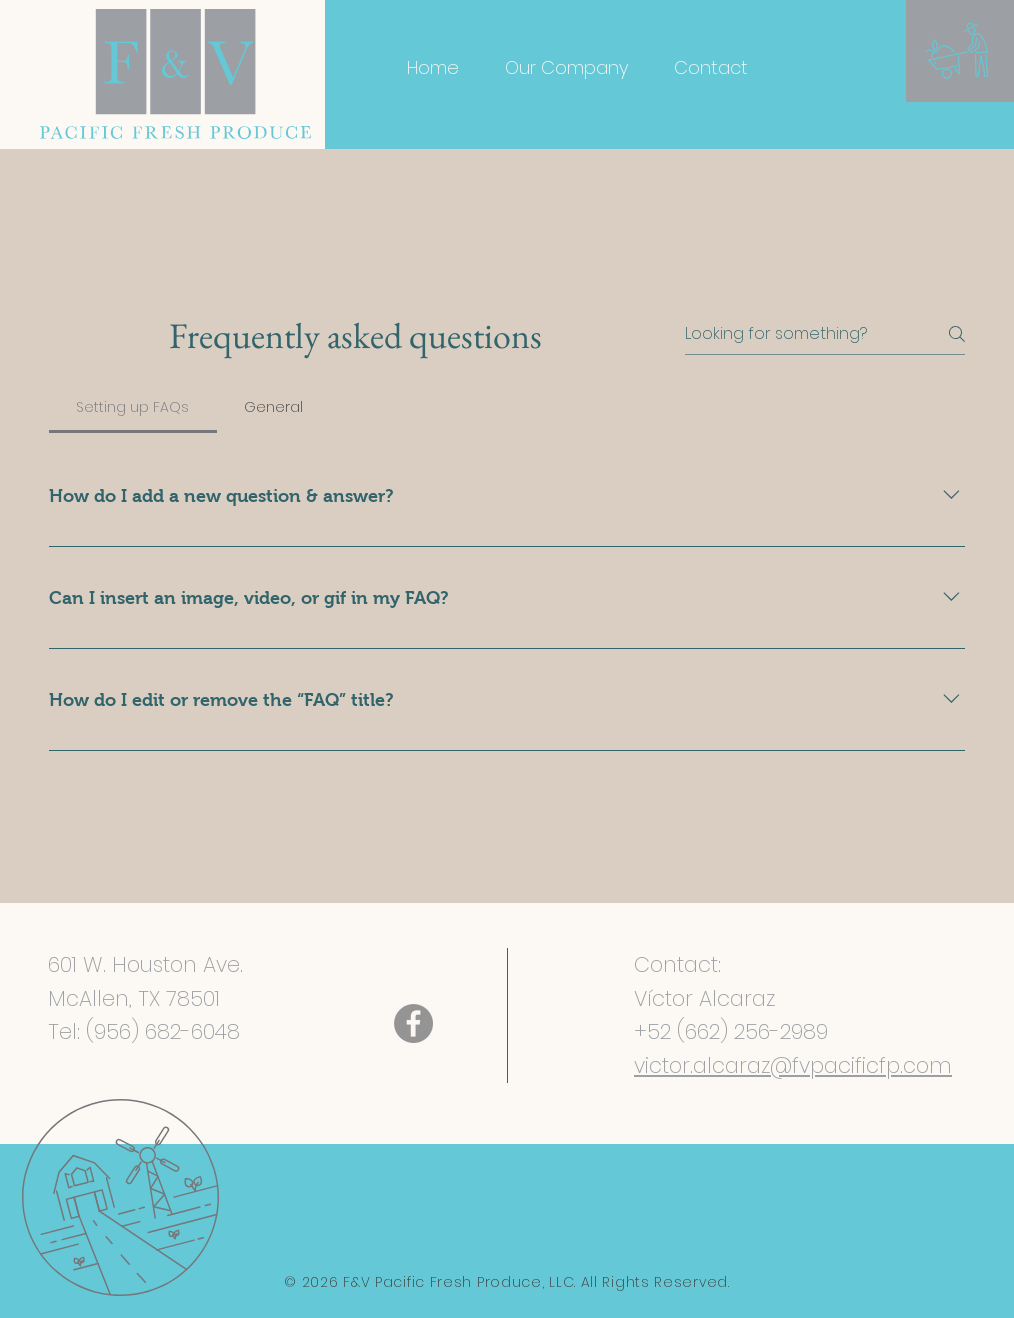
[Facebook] (413, 1023)
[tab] (133, 407)
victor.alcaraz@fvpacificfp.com (793, 1065)
